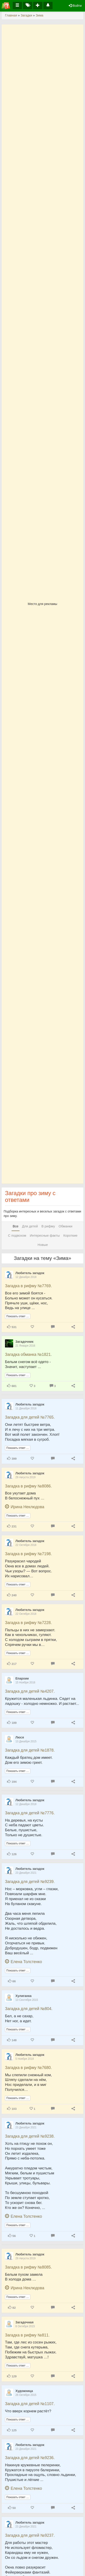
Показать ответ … (17, 1316)
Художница (24, 2391)
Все (15, 1226)
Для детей (30, 1226)
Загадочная (24, 2322)
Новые (43, 1245)
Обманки (66, 1226)
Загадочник (24, 1341)
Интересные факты (45, 1235)
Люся (19, 1737)
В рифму (48, 1226)
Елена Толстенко (26, 1961)
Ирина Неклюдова (27, 1507)
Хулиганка (23, 1996)
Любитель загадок (29, 1273)
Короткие (70, 1235)
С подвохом (17, 1235)
